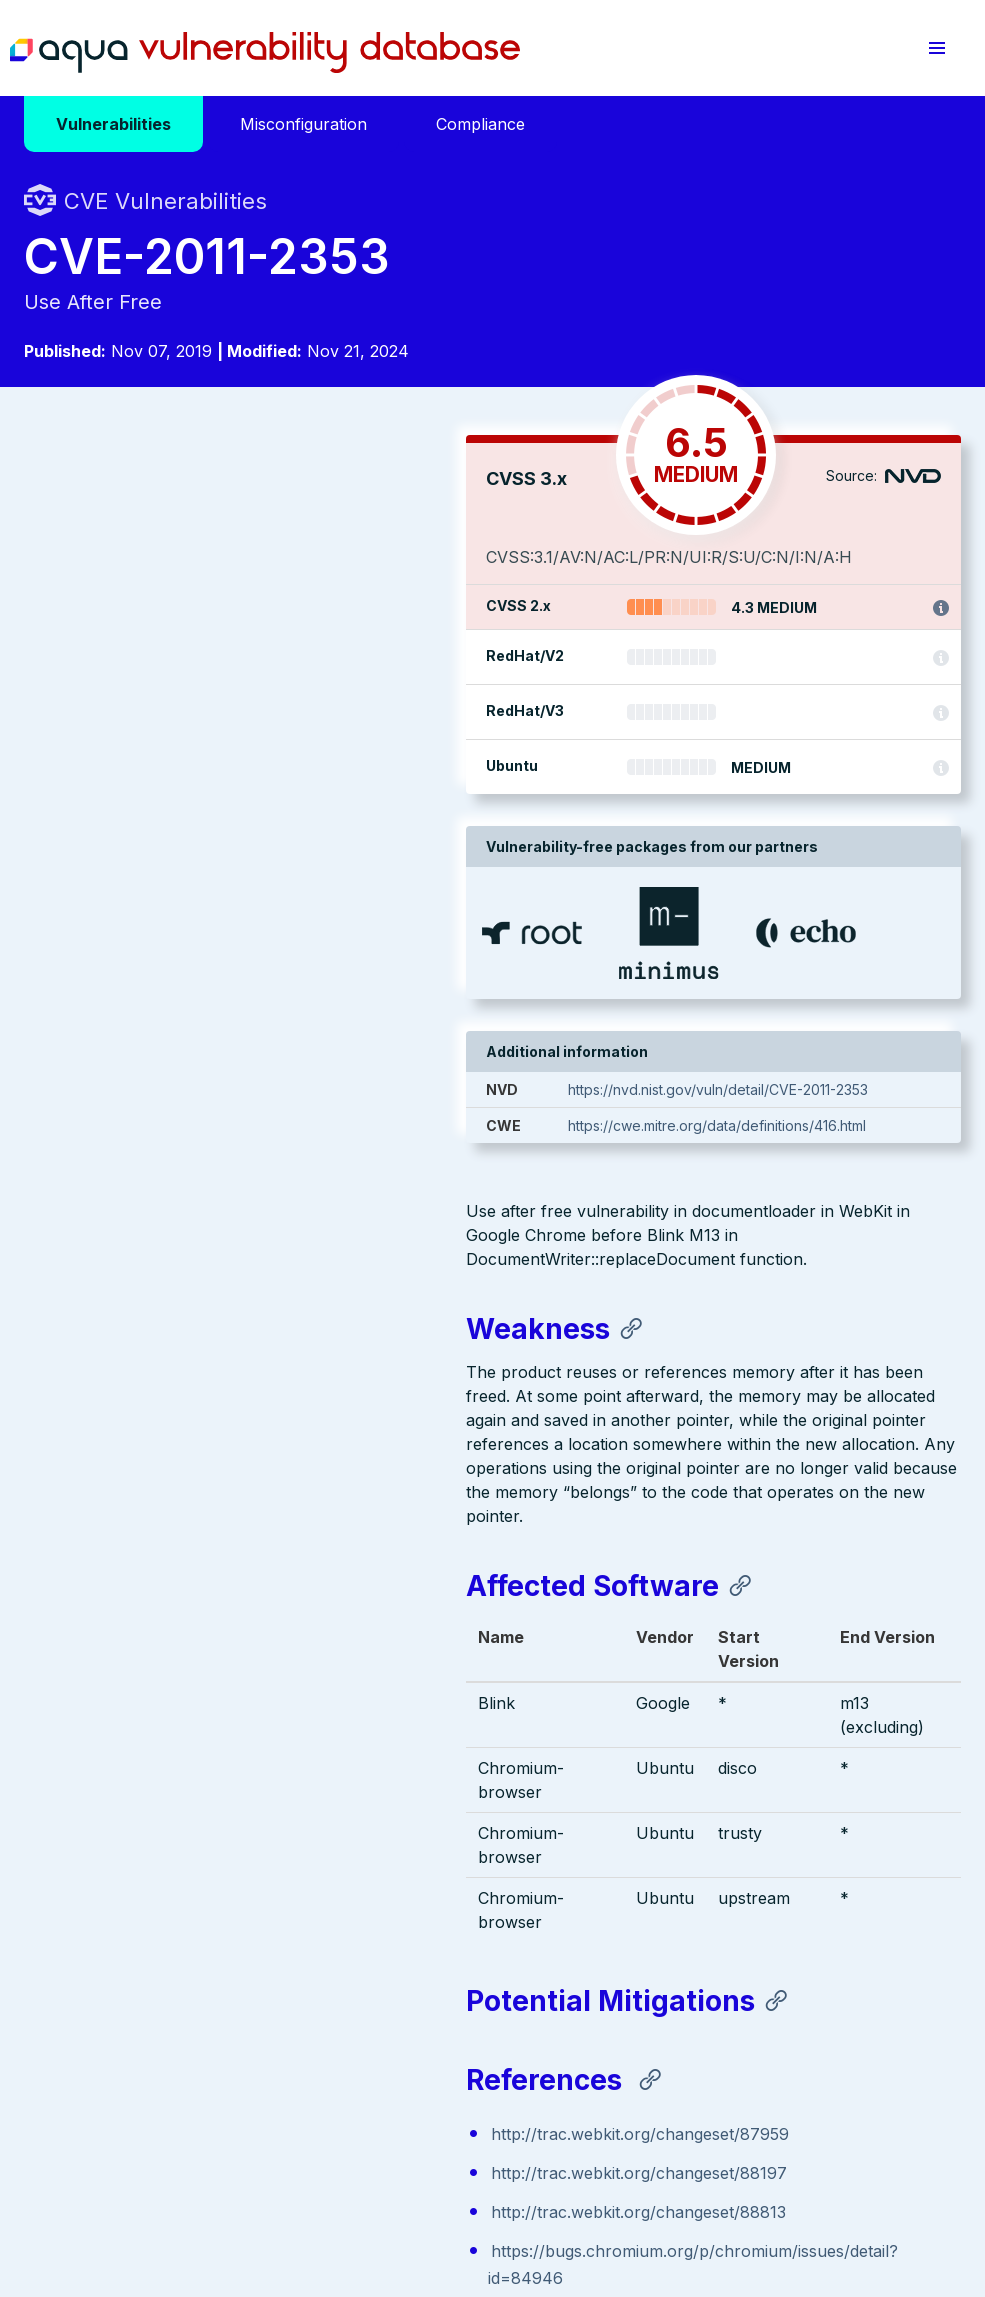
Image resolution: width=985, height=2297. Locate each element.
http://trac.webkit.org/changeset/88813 (196, 1448)
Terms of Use (491, 2174)
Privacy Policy (387, 2174)
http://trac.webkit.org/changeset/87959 (198, 1370)
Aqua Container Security (139, 1941)
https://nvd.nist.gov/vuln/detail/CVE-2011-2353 (750, 1089)
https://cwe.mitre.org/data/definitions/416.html (749, 1125)
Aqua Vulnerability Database (265, 53)
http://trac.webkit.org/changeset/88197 (197, 1409)
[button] (937, 48)
